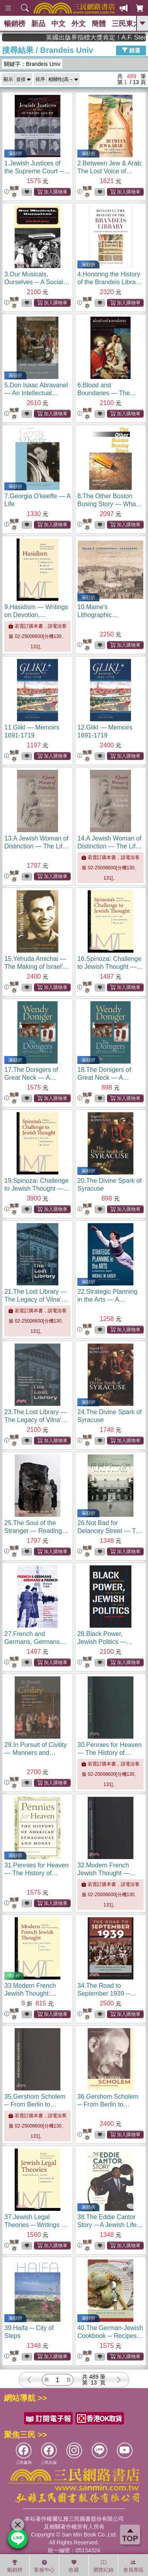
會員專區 (133, 2566)
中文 (58, 24)
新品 (38, 24)
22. (107, 1299)
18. (107, 1077)
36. (108, 2104)
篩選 (131, 50)
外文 (78, 24)
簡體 (99, 24)
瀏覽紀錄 (103, 2566)
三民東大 (126, 24)
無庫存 (11, 192)
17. (34, 1077)
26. (110, 1531)
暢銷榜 (14, 24)
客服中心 (44, 2566)
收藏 (74, 2566)
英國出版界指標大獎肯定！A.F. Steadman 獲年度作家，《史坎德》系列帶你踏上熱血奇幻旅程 (111, 37)
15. (36, 966)
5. (36, 393)
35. (35, 2104)
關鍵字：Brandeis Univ (32, 64)
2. (109, 171)
